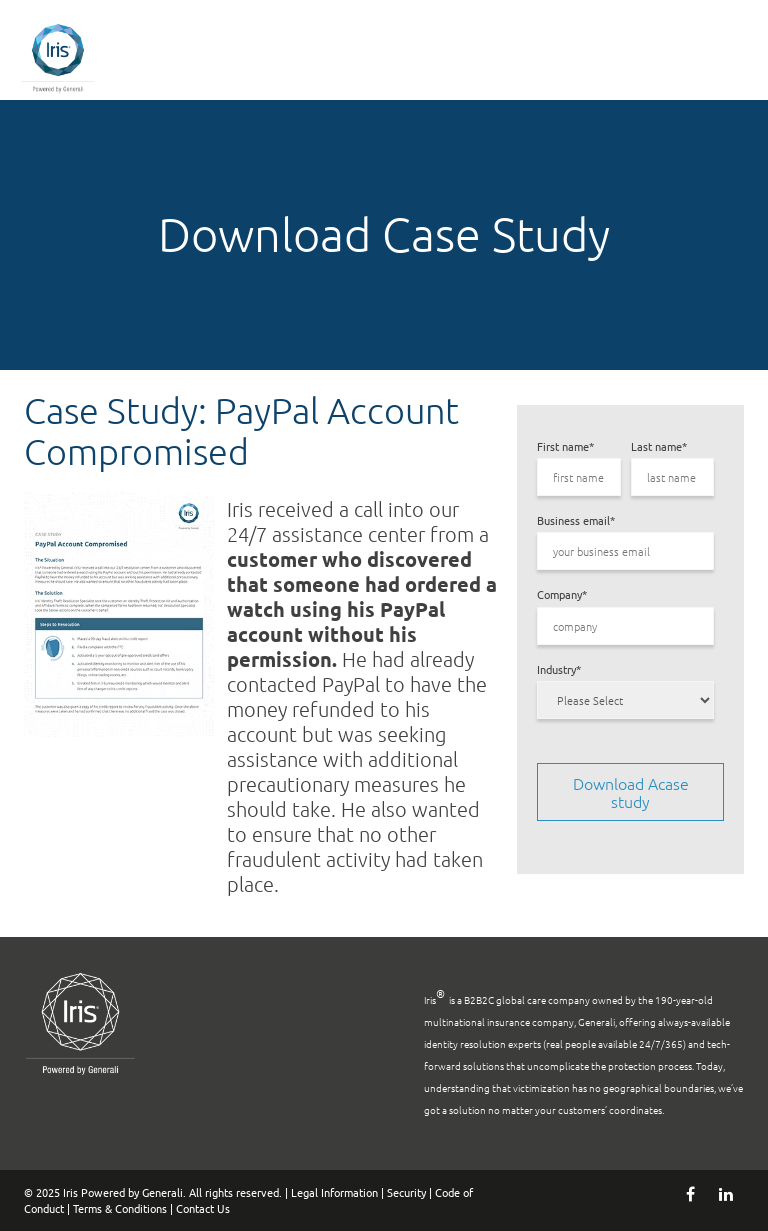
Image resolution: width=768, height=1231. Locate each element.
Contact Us (203, 1208)
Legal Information (334, 1192)
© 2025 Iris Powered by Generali (103, 1192)
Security (406, 1192)
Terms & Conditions (120, 1208)
